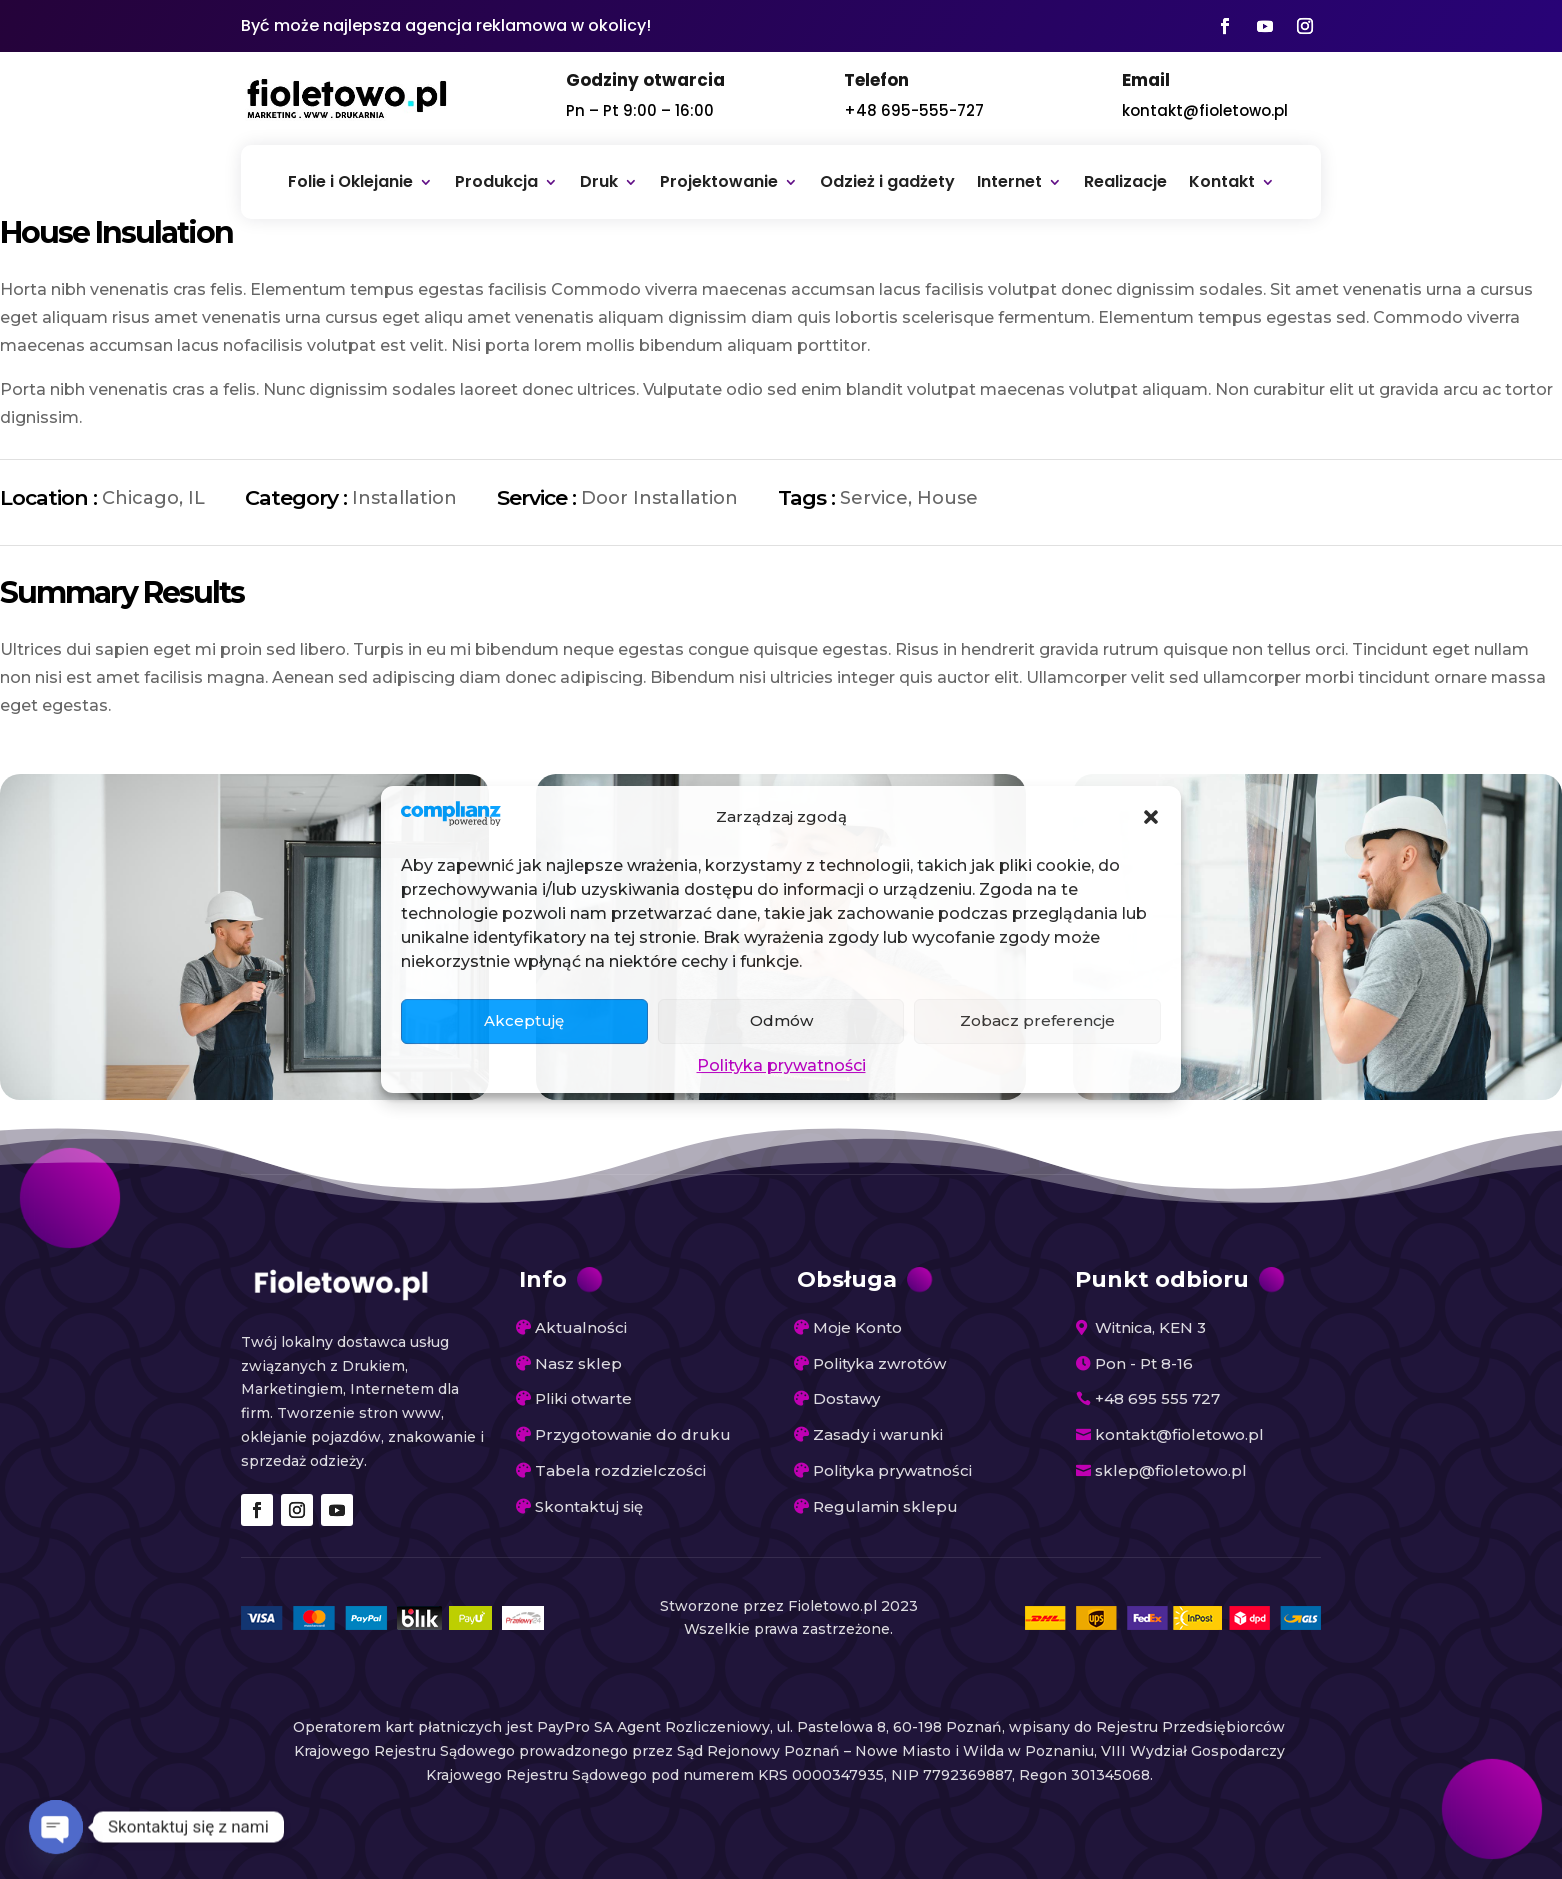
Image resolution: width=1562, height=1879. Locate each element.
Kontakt (1222, 181)
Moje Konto (857, 1327)
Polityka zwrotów (879, 1363)
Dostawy (846, 1398)
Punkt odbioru (1162, 1279)
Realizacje (1125, 181)
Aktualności (581, 1327)
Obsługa (847, 1279)
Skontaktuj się (589, 1506)
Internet (1009, 181)
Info (543, 1279)
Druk (599, 181)
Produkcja (496, 181)
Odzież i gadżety (887, 181)
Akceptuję (524, 1020)
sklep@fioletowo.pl (1171, 1470)
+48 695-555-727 (914, 110)
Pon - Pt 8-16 (1144, 1363)
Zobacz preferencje (1037, 1020)
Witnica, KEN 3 (1150, 1327)
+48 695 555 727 (1157, 1398)
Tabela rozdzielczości (620, 1470)
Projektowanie (719, 181)
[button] (1151, 817)
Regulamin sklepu (885, 1506)
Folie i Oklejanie (350, 181)
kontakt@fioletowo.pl (1205, 110)
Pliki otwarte (583, 1398)
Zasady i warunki (878, 1434)
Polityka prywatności (781, 1065)
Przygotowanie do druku (633, 1434)
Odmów (781, 1020)
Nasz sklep (578, 1363)
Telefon (876, 80)
